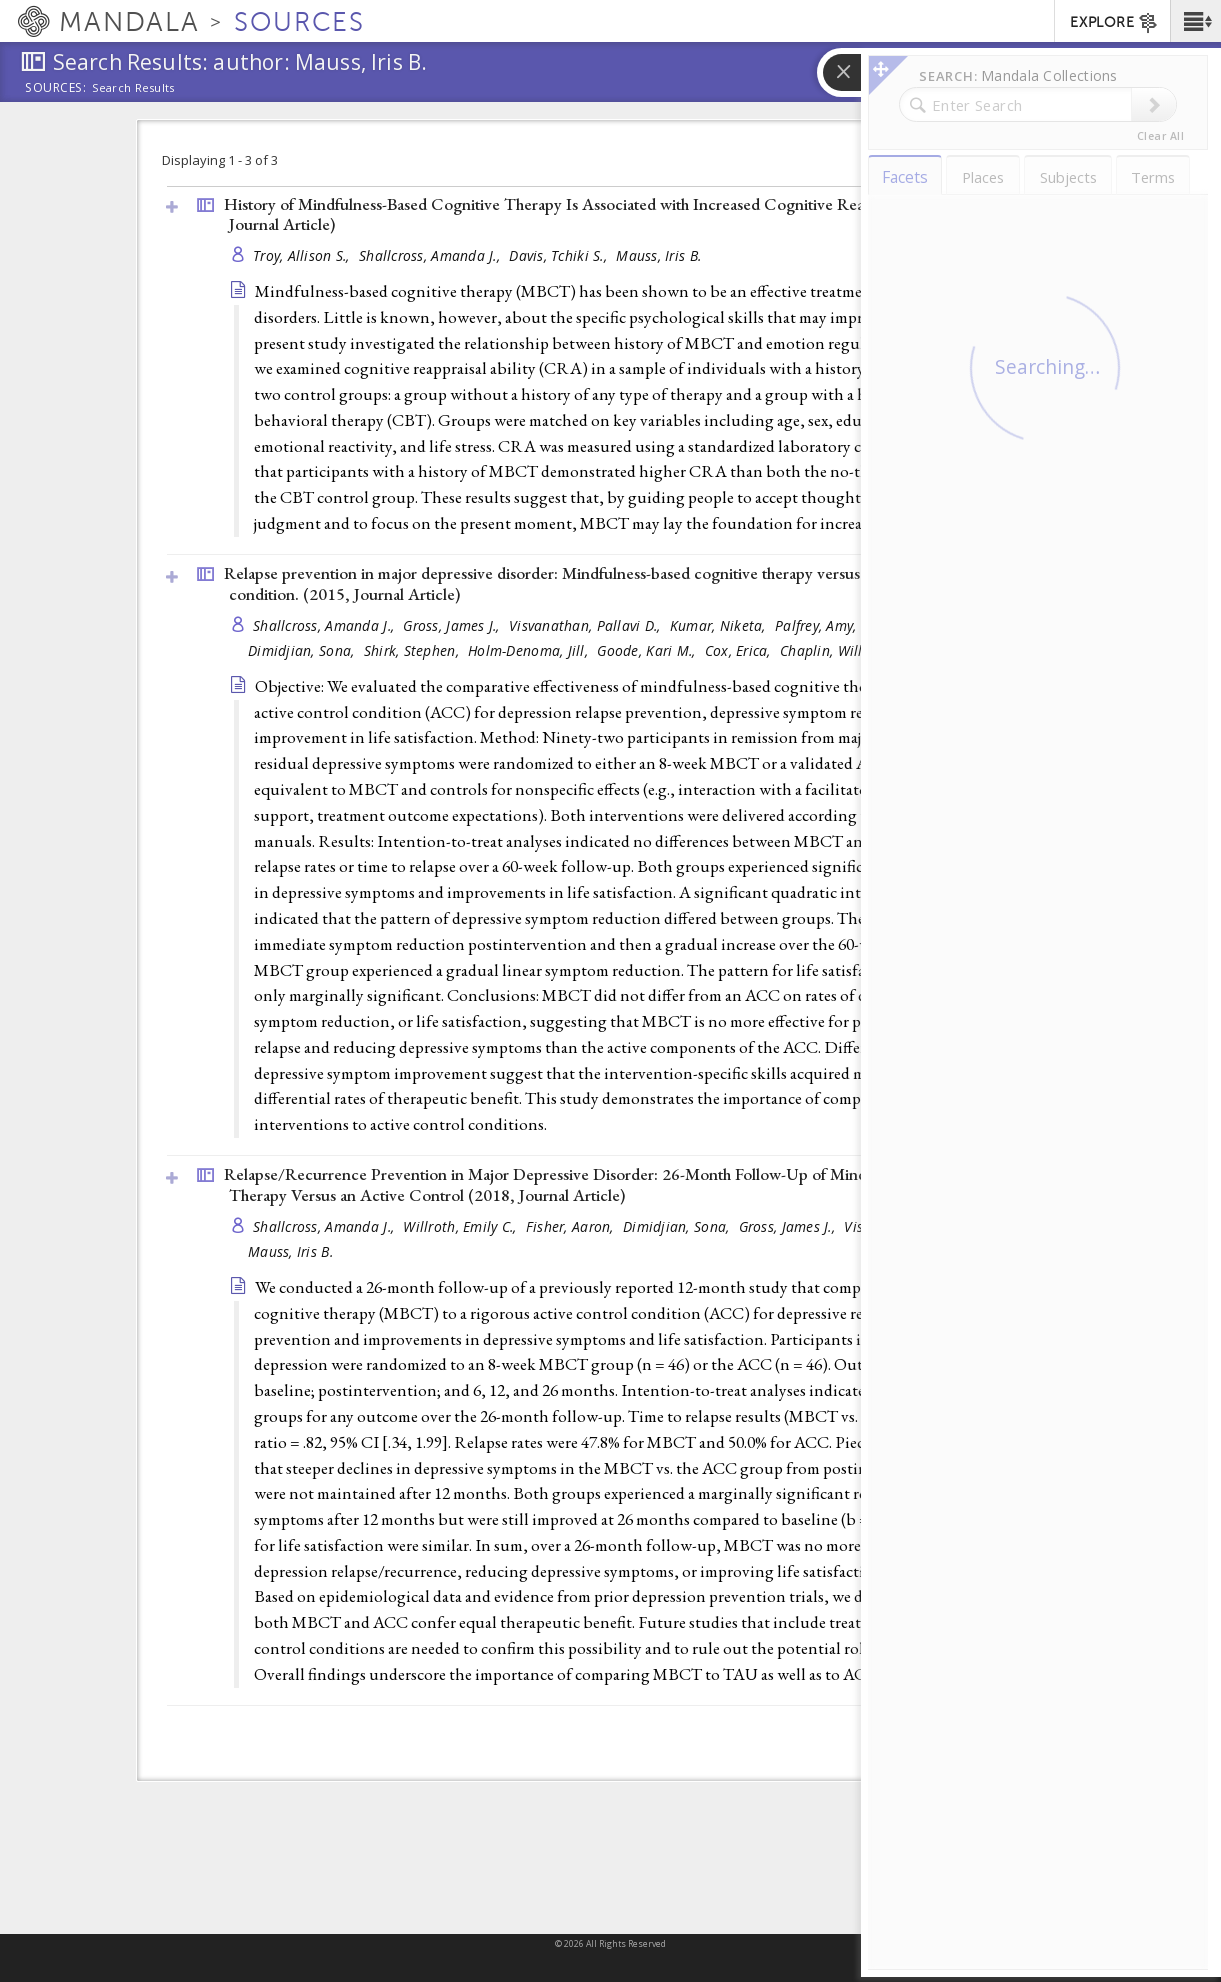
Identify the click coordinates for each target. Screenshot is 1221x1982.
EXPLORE (1114, 23)
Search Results (133, 88)
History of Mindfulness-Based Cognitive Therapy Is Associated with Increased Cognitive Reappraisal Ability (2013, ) (620, 214)
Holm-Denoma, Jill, (530, 650)
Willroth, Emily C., (462, 1226)
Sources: (56, 89)
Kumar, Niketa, (720, 625)
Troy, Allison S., (303, 255)
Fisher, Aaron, (572, 1226)
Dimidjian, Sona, (303, 650)
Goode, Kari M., (648, 650)
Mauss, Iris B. (658, 255)
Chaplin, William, (837, 650)
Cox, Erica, (740, 650)
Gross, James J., (453, 625)
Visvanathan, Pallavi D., (587, 625)
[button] (1195, 21)
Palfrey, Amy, (818, 625)
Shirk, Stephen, (413, 650)
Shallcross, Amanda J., (431, 255)
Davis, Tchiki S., (560, 255)
